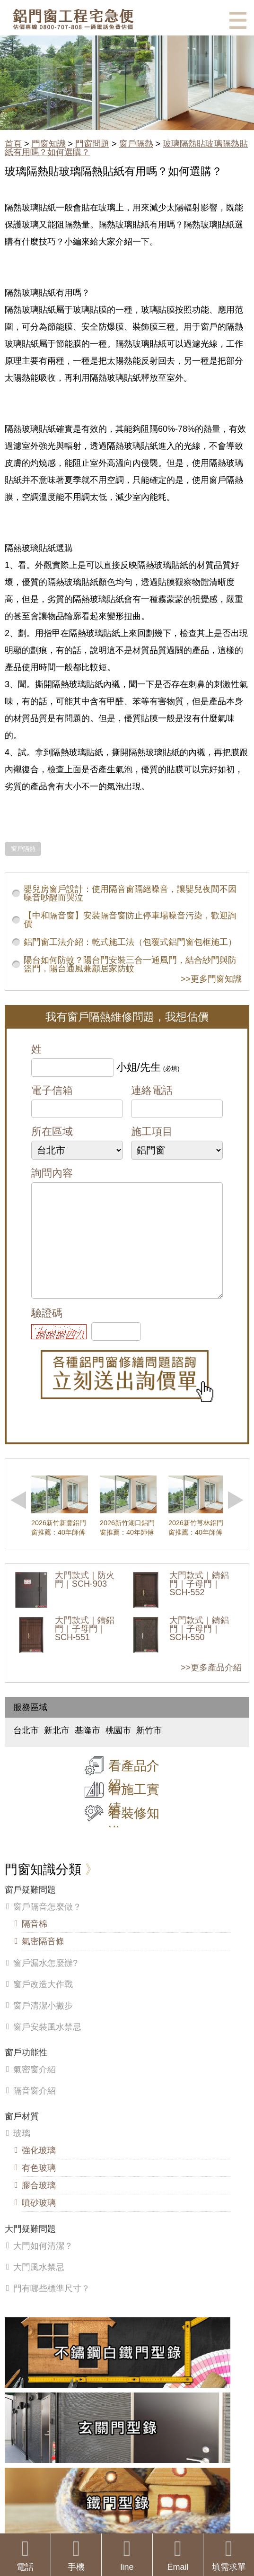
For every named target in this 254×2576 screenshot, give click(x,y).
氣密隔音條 (43, 1960)
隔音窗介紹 (34, 2109)
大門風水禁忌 (38, 2286)
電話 (25, 2555)
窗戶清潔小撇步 (43, 2024)
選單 (237, 20)
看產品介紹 (133, 1794)
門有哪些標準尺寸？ (51, 2307)
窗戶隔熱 (136, 143)
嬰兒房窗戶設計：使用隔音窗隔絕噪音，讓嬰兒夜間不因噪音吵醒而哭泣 (130, 893)
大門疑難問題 (30, 2248)
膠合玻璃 (39, 2204)
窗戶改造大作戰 (43, 2003)
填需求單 (228, 2555)
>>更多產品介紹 (211, 1686)
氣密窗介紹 (34, 2088)
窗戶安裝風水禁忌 (47, 2046)
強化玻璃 (39, 2169)
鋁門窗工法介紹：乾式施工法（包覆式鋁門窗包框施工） (130, 942)
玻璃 (21, 2152)
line (127, 2555)
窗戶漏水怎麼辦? (45, 1982)
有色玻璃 (39, 2187)
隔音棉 (34, 1942)
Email (178, 2555)
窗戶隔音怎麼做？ (47, 1925)
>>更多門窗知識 (211, 979)
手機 (76, 2555)
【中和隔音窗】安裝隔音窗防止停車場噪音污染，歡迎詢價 (130, 920)
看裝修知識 (133, 1841)
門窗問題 (92, 143)
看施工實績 (133, 1817)
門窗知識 (49, 143)
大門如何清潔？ (43, 2265)
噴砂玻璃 (39, 2222)
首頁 (13, 143)
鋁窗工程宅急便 (73, 19)
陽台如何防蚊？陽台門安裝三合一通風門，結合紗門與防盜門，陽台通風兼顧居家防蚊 (130, 964)
